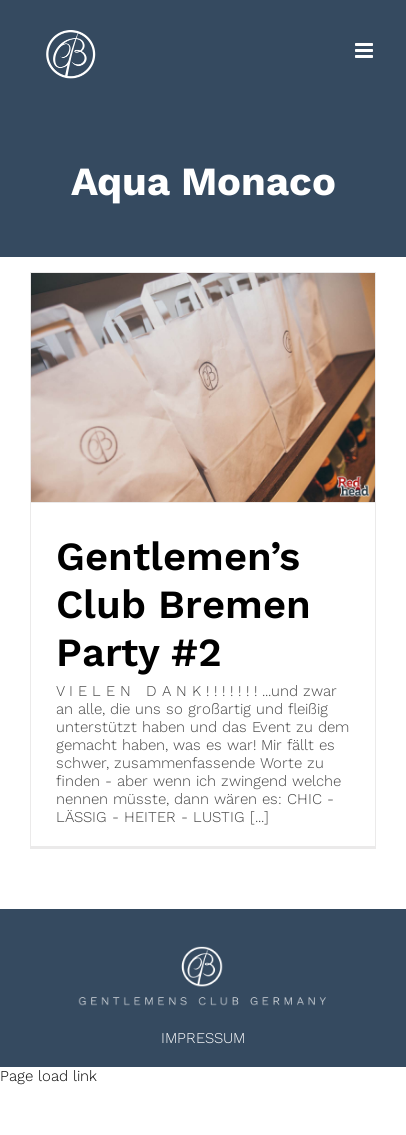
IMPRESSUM (203, 1038)
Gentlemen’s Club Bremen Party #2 (183, 604)
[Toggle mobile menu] (365, 50)
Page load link (48, 1076)
